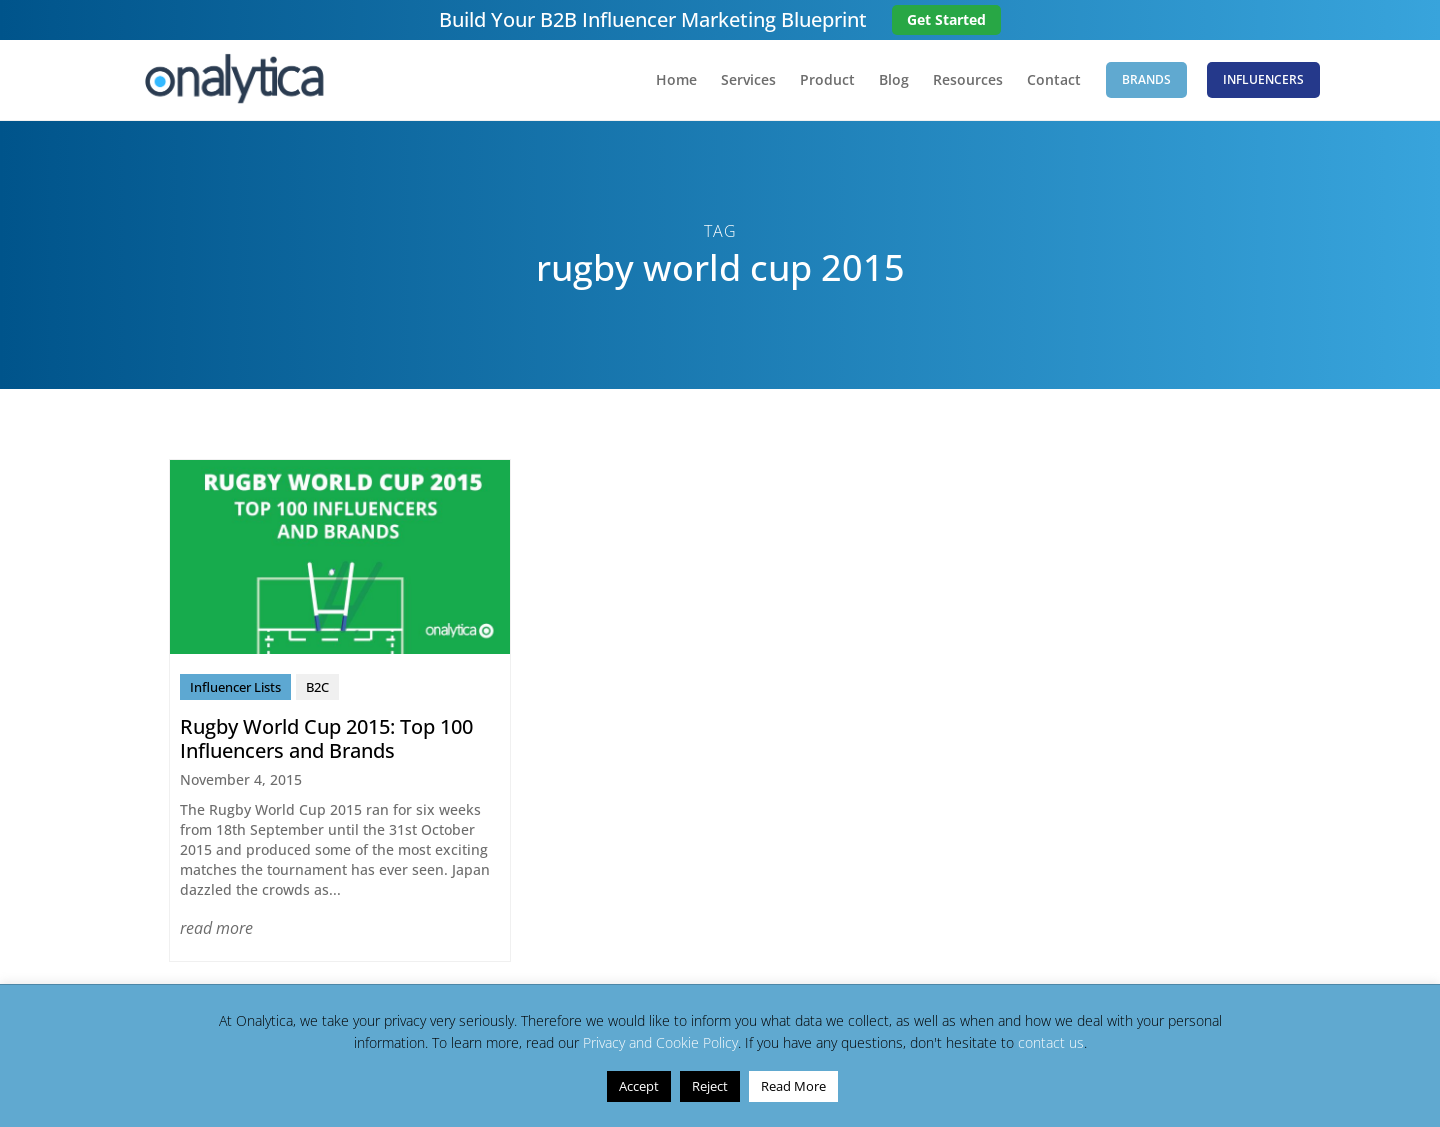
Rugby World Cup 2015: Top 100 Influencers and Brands (326, 738)
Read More (793, 1086)
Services (748, 81)
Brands (1146, 79)
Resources (968, 81)
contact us (1051, 1042)
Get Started (946, 19)
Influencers (1263, 79)
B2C (317, 687)
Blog (894, 81)
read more (216, 928)
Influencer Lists (235, 687)
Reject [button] (710, 1086)
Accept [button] (639, 1086)
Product (827, 81)
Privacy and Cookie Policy (660, 1042)
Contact (1054, 81)
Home (676, 81)
